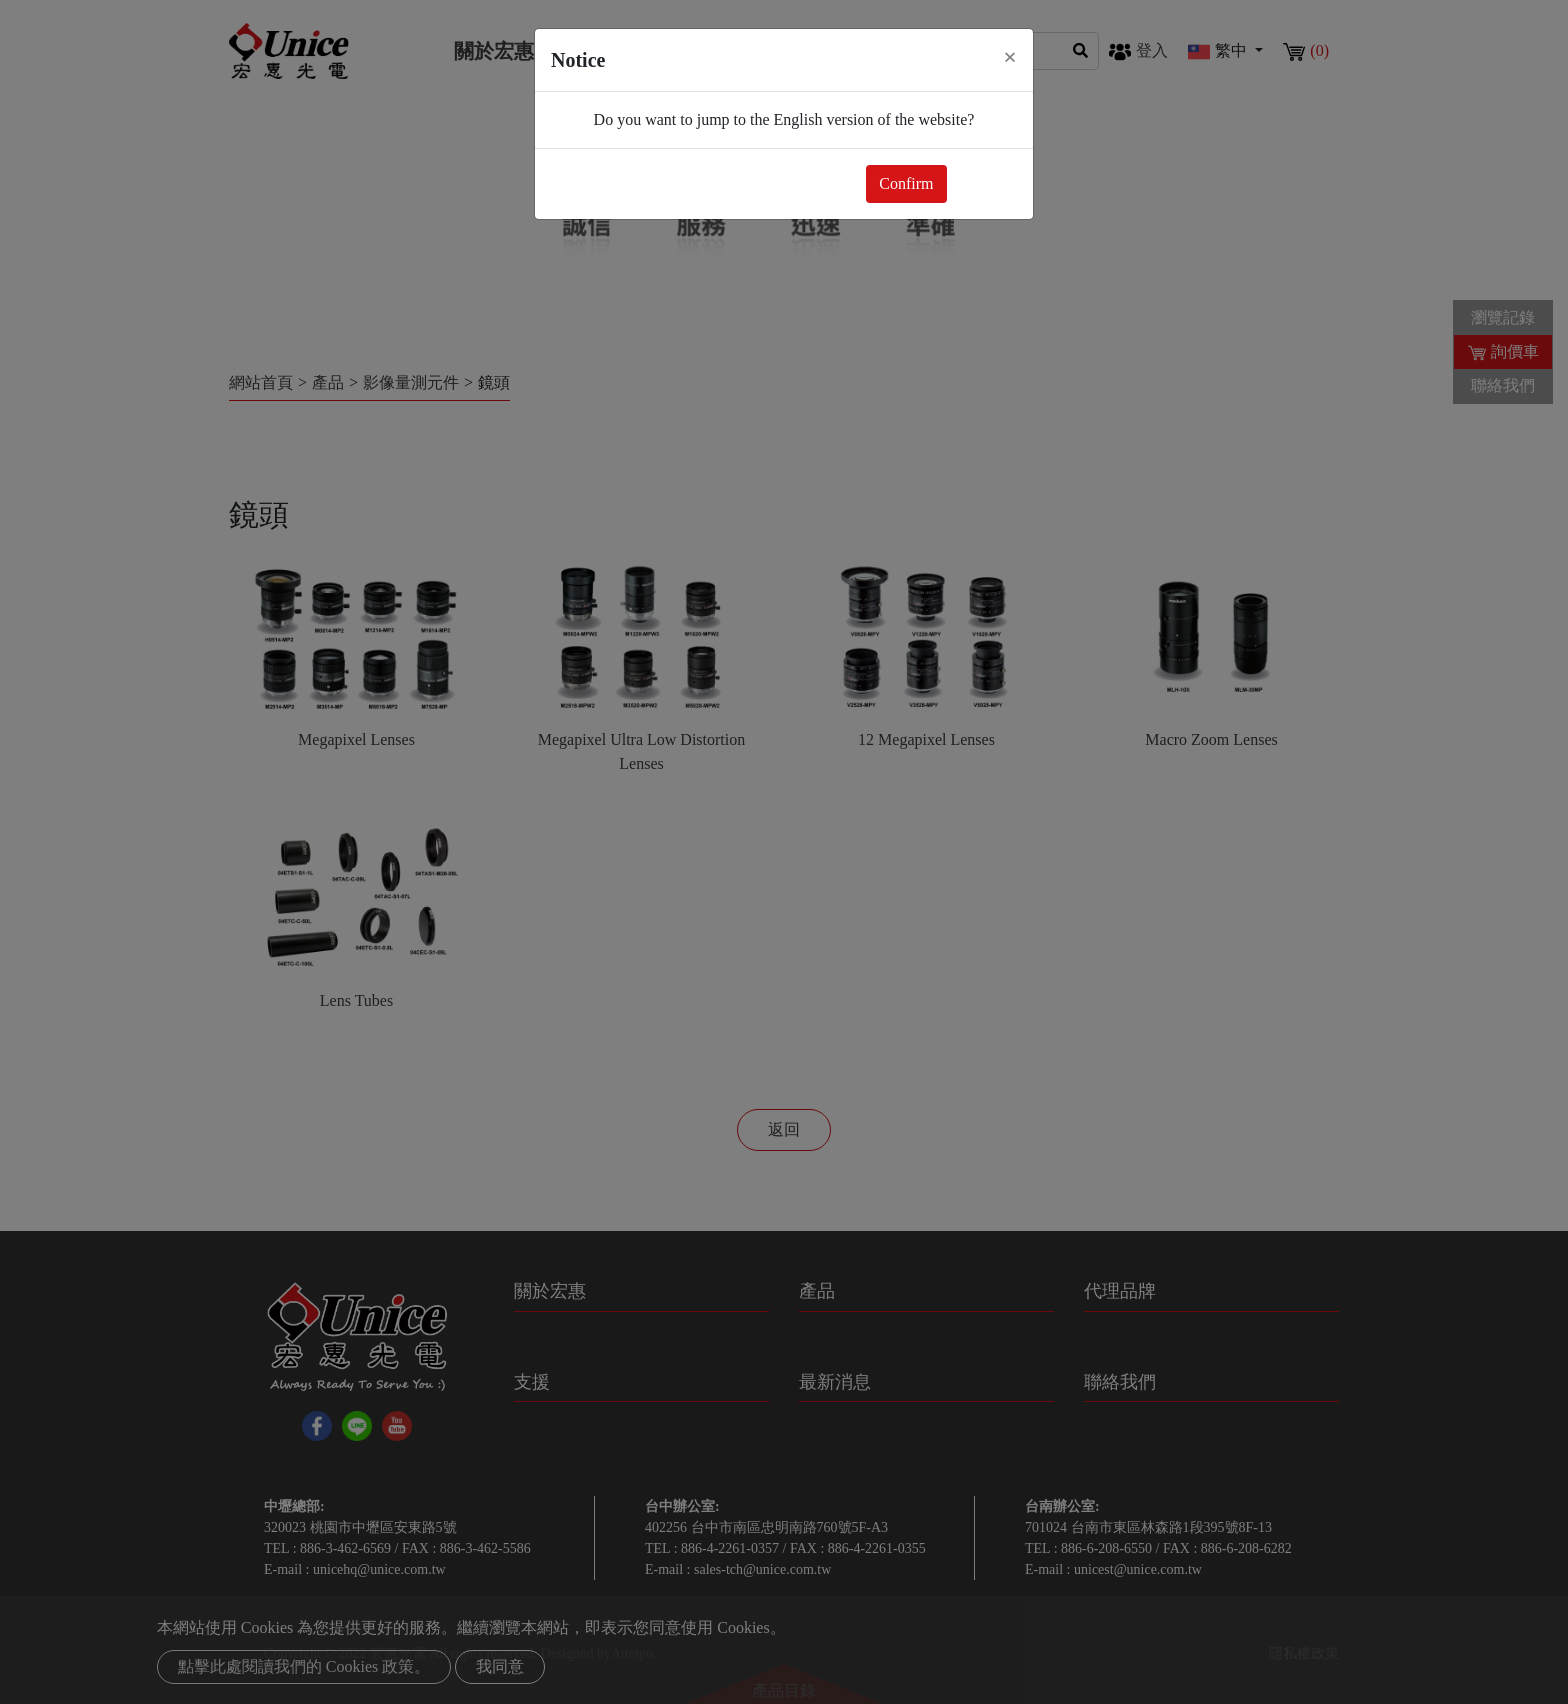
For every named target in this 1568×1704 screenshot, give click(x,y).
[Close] (1010, 57)
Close (986, 183)
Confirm (906, 183)
